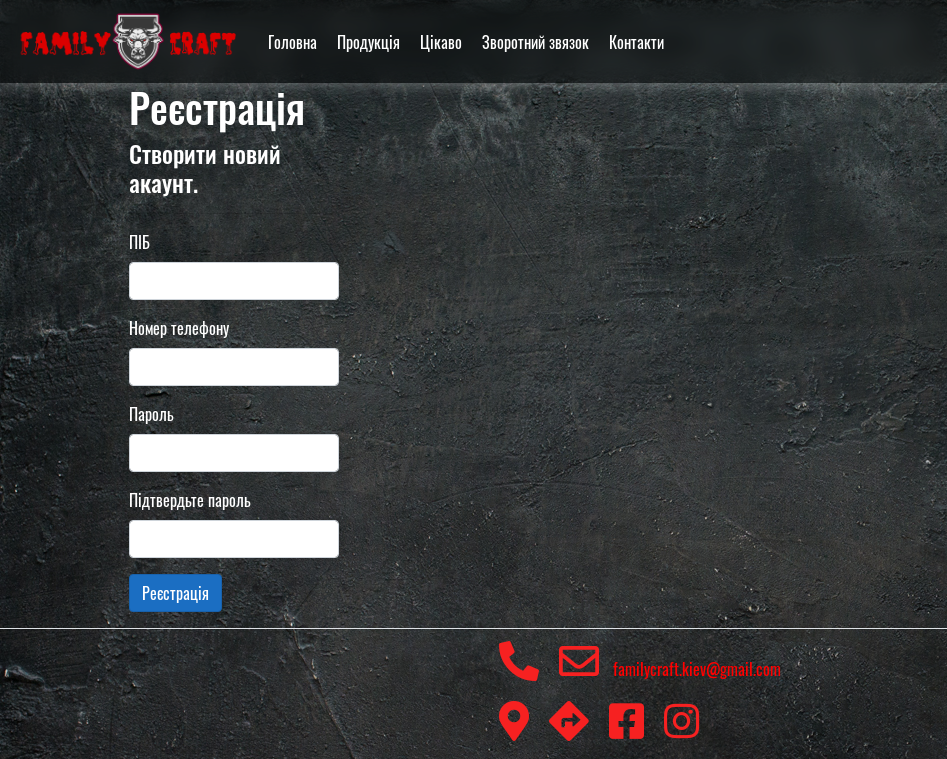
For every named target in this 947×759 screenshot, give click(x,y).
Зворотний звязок (535, 42)
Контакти (636, 42)
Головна (292, 42)
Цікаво (441, 42)
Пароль (151, 414)
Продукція (368, 42)
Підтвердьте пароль (190, 500)
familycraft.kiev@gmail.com (670, 669)
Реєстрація (175, 593)
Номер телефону (179, 328)
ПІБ (139, 242)
